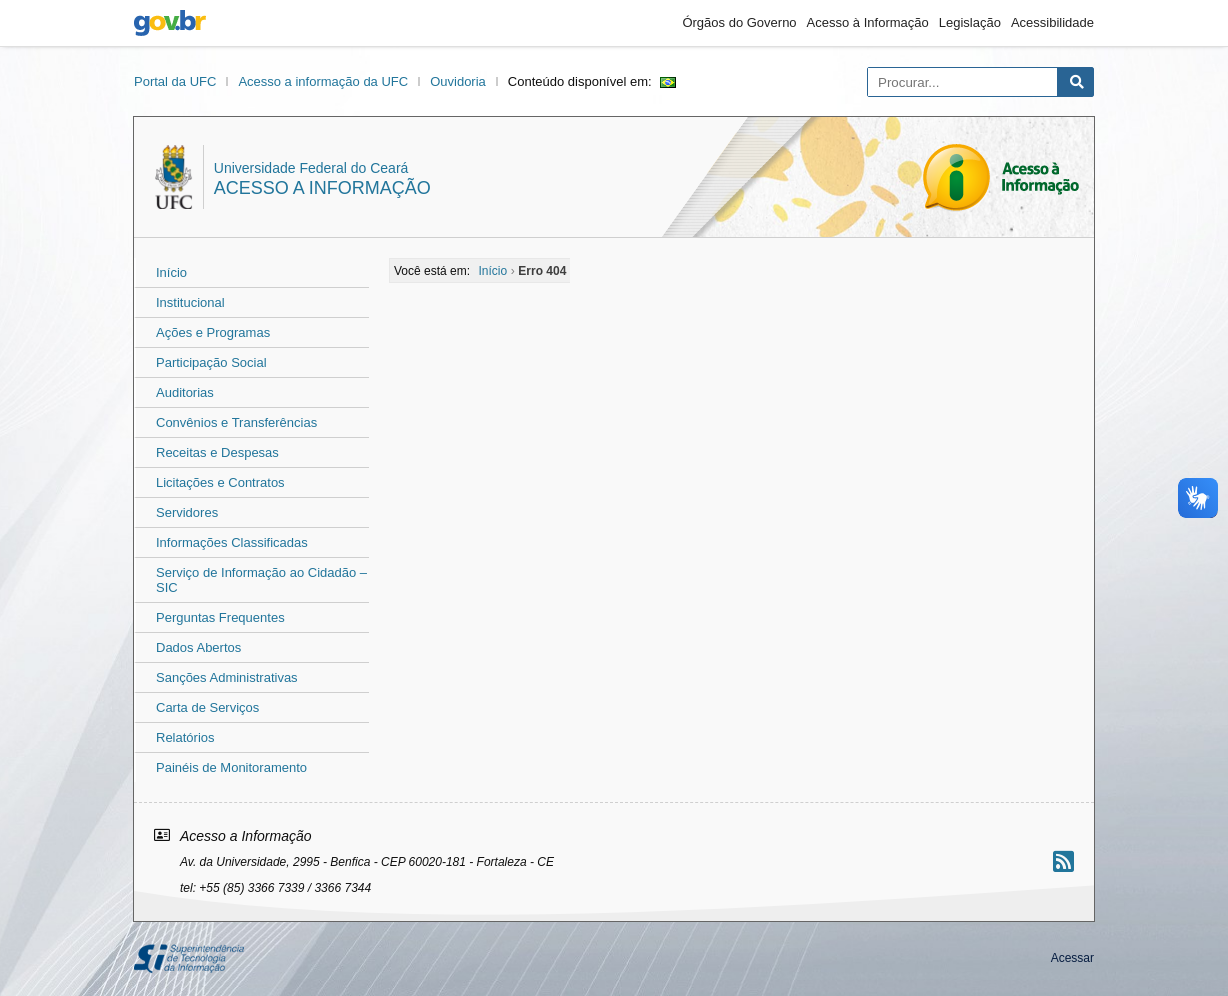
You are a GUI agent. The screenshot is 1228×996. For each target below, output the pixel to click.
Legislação (970, 22)
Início (171, 272)
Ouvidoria (458, 81)
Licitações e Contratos (220, 482)
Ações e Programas (213, 332)
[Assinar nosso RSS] (1063, 861)
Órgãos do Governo (739, 22)
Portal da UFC (175, 81)
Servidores (187, 512)
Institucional (190, 302)
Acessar (1072, 958)
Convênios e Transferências (236, 422)
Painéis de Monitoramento (231, 767)
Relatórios (185, 737)
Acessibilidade (1052, 22)
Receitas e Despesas (217, 452)
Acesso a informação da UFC (323, 81)
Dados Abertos (198, 647)
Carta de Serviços (207, 707)
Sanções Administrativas (227, 677)
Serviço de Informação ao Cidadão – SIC (261, 580)
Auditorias (185, 392)
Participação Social (211, 362)
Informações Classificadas (232, 542)
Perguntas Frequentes (220, 617)
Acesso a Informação (322, 188)
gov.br (170, 23)
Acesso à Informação (868, 22)
